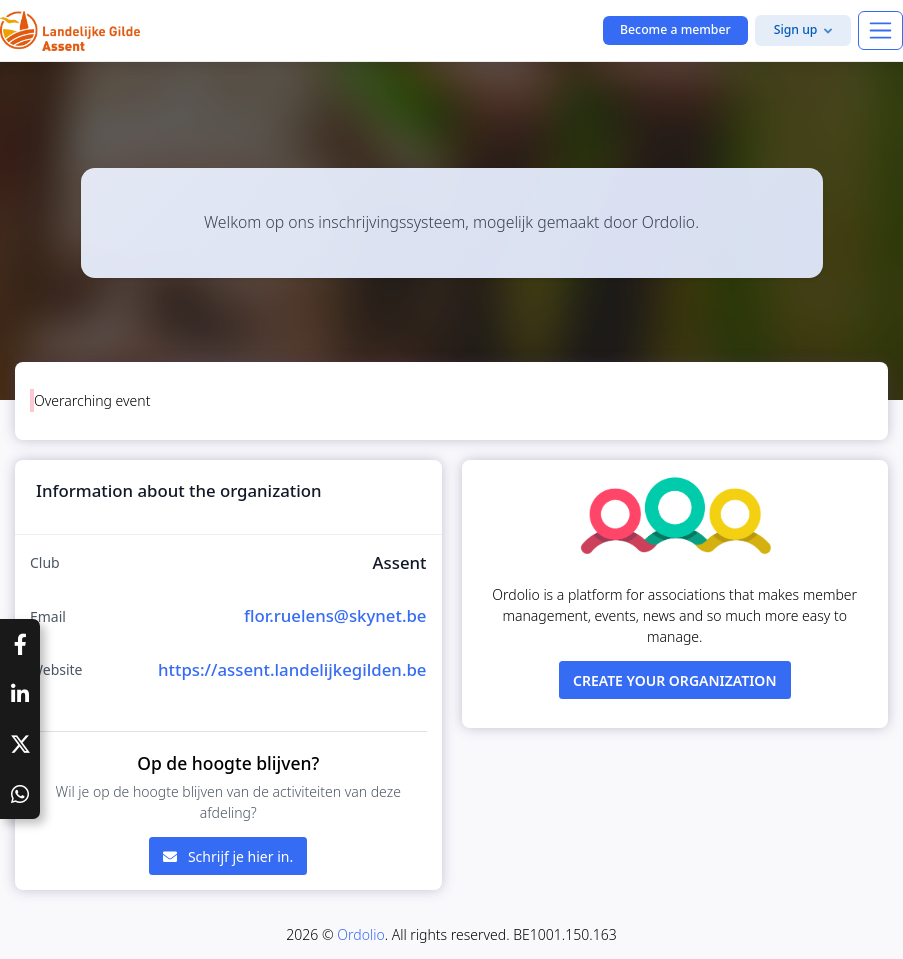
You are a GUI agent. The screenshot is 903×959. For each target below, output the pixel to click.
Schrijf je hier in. (228, 856)
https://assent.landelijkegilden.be (292, 669)
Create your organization (675, 680)
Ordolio (360, 934)
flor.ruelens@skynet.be (335, 615)
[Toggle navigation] (880, 30)
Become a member (675, 29)
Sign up (796, 29)
